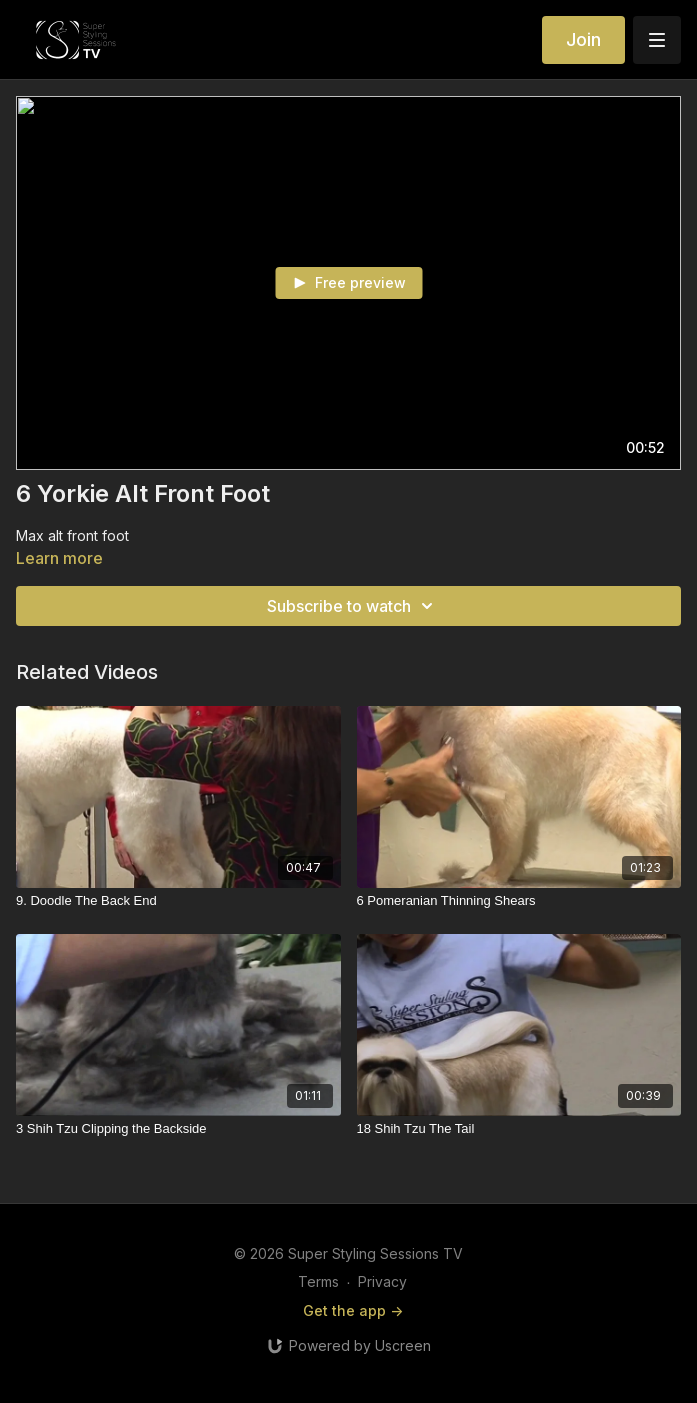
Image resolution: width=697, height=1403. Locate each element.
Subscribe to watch (353, 606)
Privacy (382, 1281)
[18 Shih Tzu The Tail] (519, 1129)
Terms (318, 1281)
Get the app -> (353, 1310)
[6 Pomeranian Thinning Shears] (519, 901)
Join (583, 39)
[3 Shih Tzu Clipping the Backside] (178, 1129)
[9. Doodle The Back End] (178, 901)
